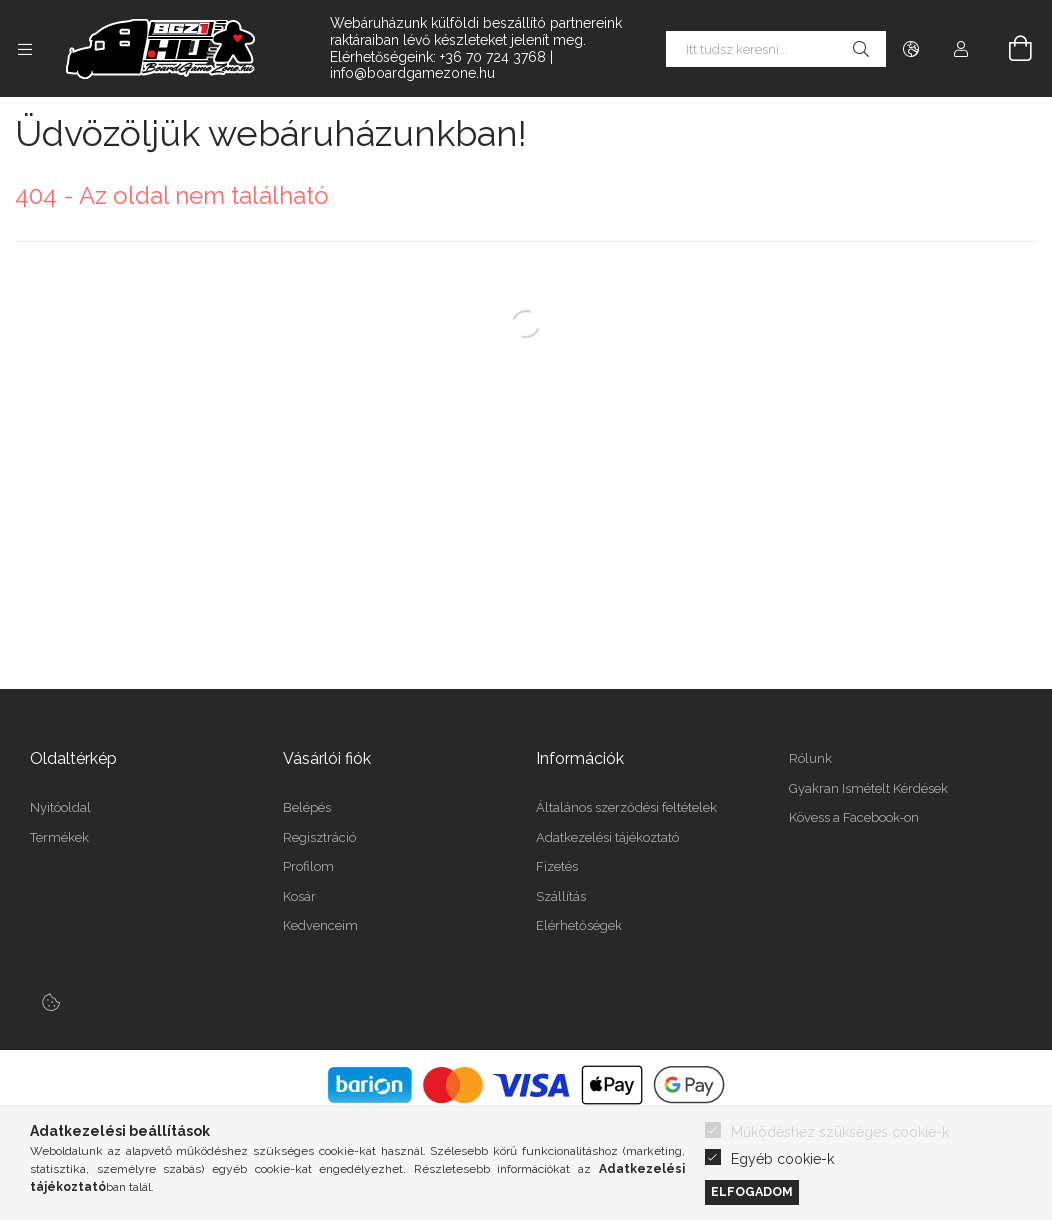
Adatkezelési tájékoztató (607, 837)
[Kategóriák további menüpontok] (25, 49)
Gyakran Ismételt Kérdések (868, 788)
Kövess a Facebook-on (854, 817)
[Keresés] (861, 49)
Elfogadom (752, 1191)
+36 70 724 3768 (493, 57)
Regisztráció (319, 837)
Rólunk (810, 758)
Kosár (299, 896)
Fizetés (557, 866)
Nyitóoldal (60, 807)
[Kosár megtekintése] (1009, 49)
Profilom (308, 866)
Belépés (307, 807)
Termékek (59, 837)
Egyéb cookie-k (782, 1159)
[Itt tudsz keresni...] (776, 49)
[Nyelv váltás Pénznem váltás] (911, 49)
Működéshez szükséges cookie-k (840, 1132)
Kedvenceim (320, 925)
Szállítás (561, 896)
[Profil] (961, 49)
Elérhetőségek (579, 925)
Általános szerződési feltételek (626, 807)
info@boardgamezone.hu (412, 73)
